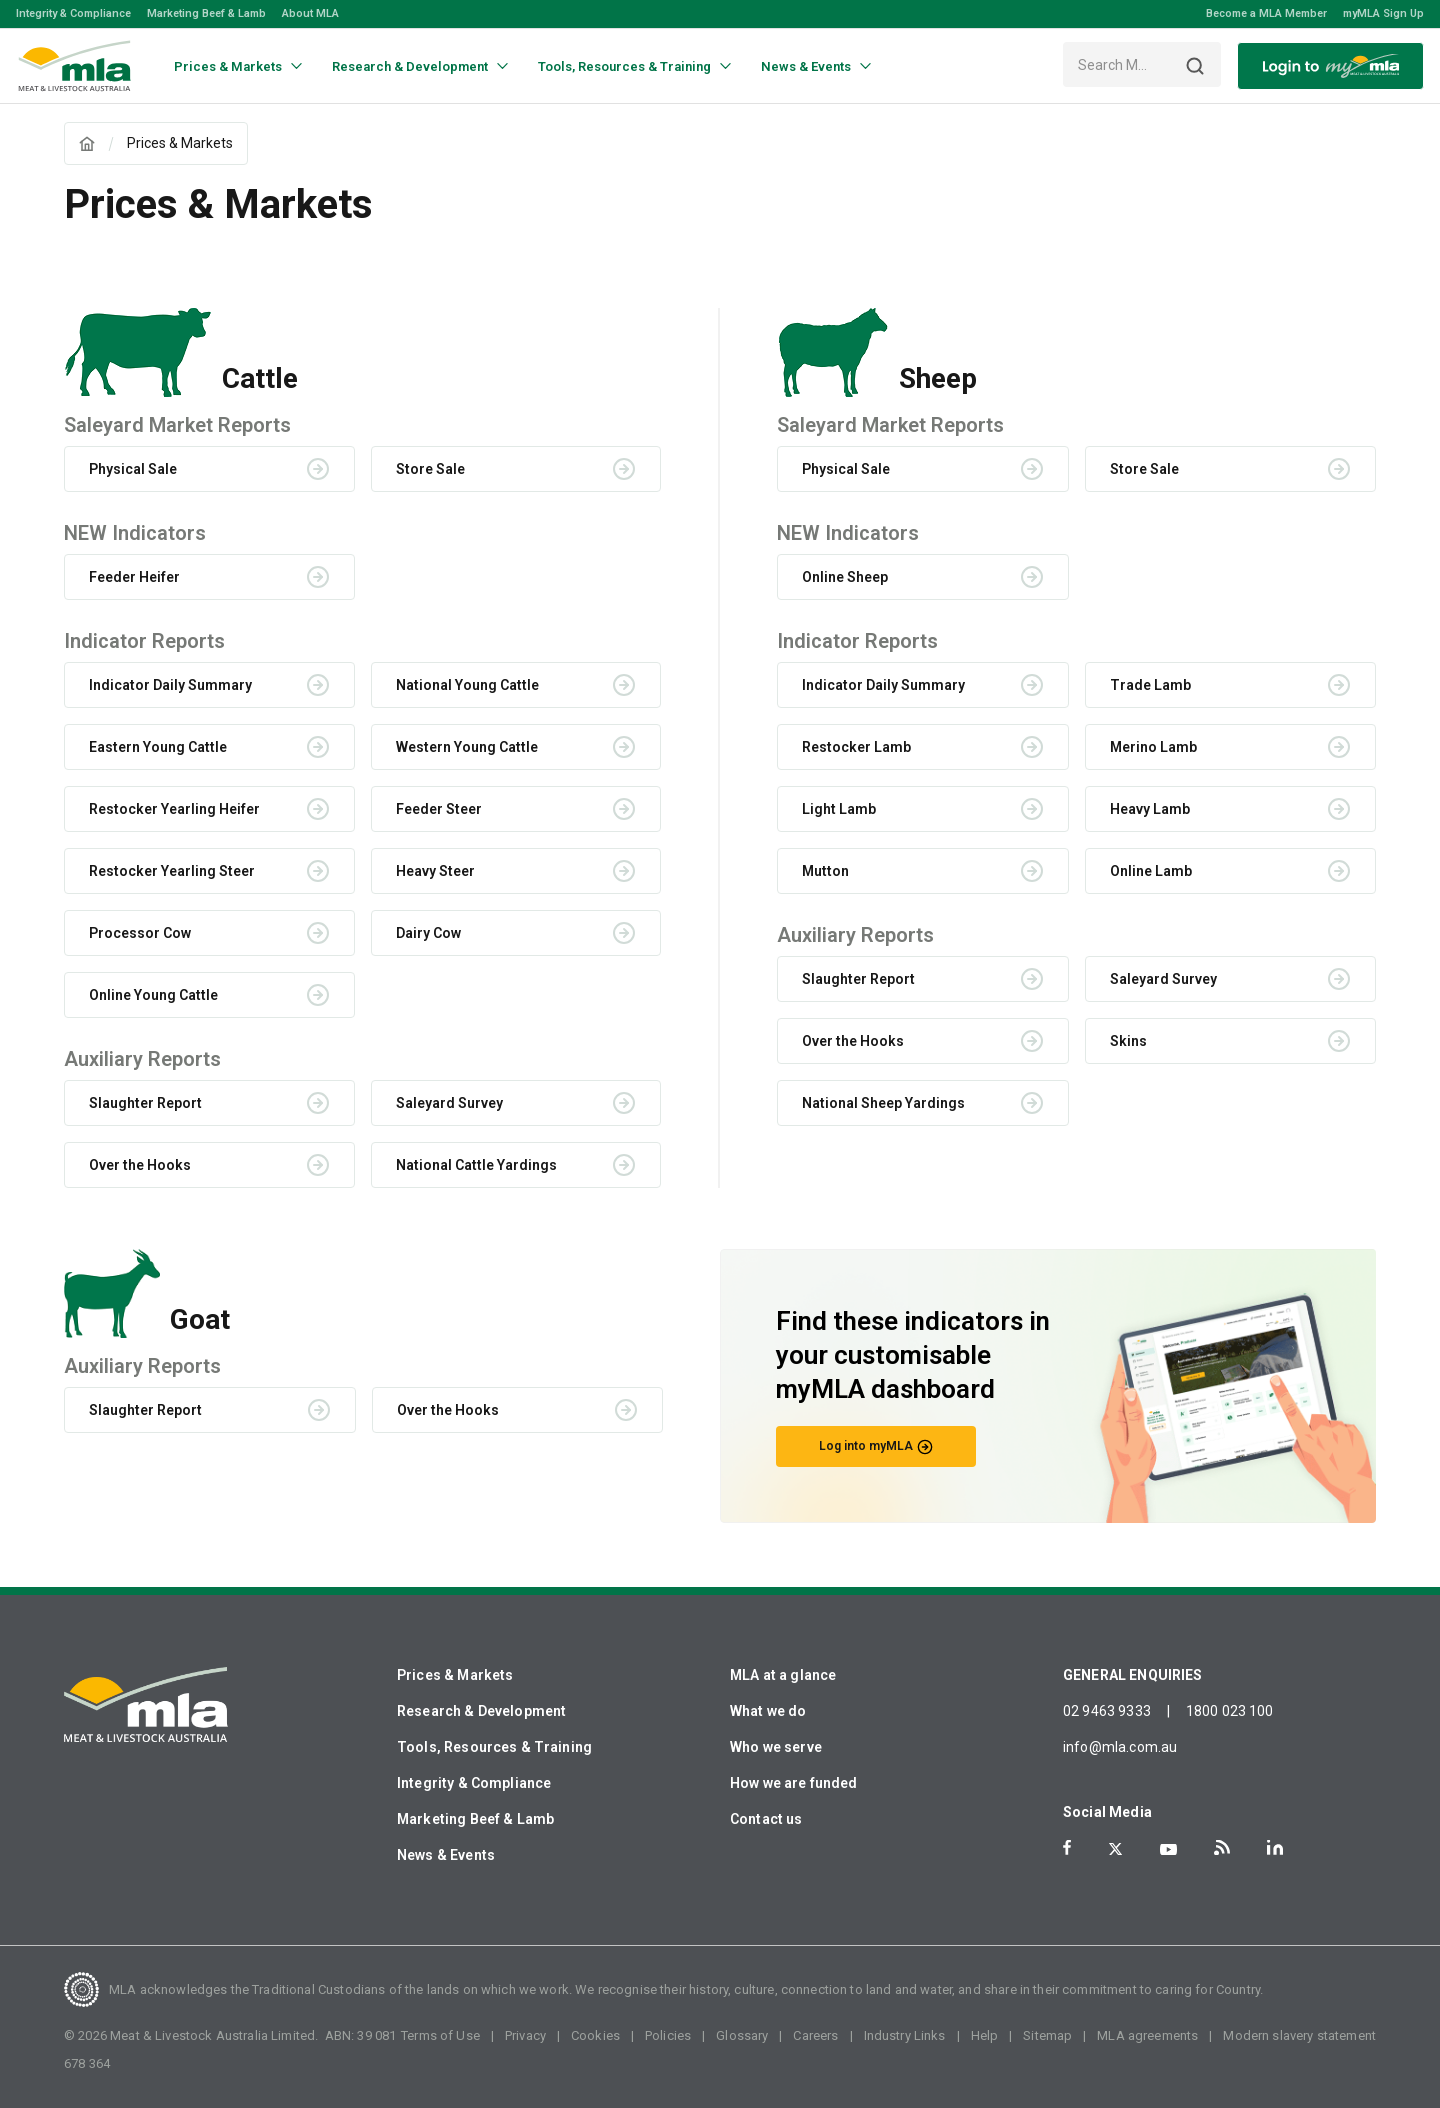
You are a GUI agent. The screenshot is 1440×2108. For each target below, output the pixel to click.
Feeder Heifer (134, 577)
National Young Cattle (467, 685)
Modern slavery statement (1299, 2035)
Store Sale (430, 469)
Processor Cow (140, 933)
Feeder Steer (439, 809)
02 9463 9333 (1107, 1711)
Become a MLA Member (1266, 13)
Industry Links (905, 2035)
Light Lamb (839, 809)
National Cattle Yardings (476, 1165)
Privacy (525, 2035)
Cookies (595, 2035)
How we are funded (794, 1783)
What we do (768, 1711)
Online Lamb (1151, 871)
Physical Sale (133, 469)
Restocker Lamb (856, 747)
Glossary (742, 2035)
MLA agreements (1147, 2035)
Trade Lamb (1150, 685)
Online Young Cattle (153, 995)
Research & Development (481, 1711)
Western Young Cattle (467, 747)
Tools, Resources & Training (494, 1747)
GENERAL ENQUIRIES (1133, 1675)
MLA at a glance (783, 1675)
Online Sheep (845, 577)
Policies (668, 2035)
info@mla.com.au (1120, 1747)
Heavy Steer (435, 871)
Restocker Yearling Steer (172, 871)
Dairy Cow (428, 933)
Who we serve (776, 1747)
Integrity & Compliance (73, 13)
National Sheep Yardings (883, 1103)
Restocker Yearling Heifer (174, 809)
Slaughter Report (145, 1103)
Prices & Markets (455, 1675)
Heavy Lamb (1150, 809)
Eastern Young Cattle (158, 747)
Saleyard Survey (449, 1103)
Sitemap (1047, 2035)
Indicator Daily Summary (170, 685)
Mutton (825, 871)
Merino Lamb (1153, 747)
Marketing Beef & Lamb (206, 13)
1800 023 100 (1230, 1711)
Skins (1128, 1041)
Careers (815, 2035)
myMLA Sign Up (1383, 13)
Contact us (766, 1819)
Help (985, 2035)
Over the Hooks (140, 1165)
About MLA (310, 13)
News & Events (446, 1855)
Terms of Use (440, 2035)
